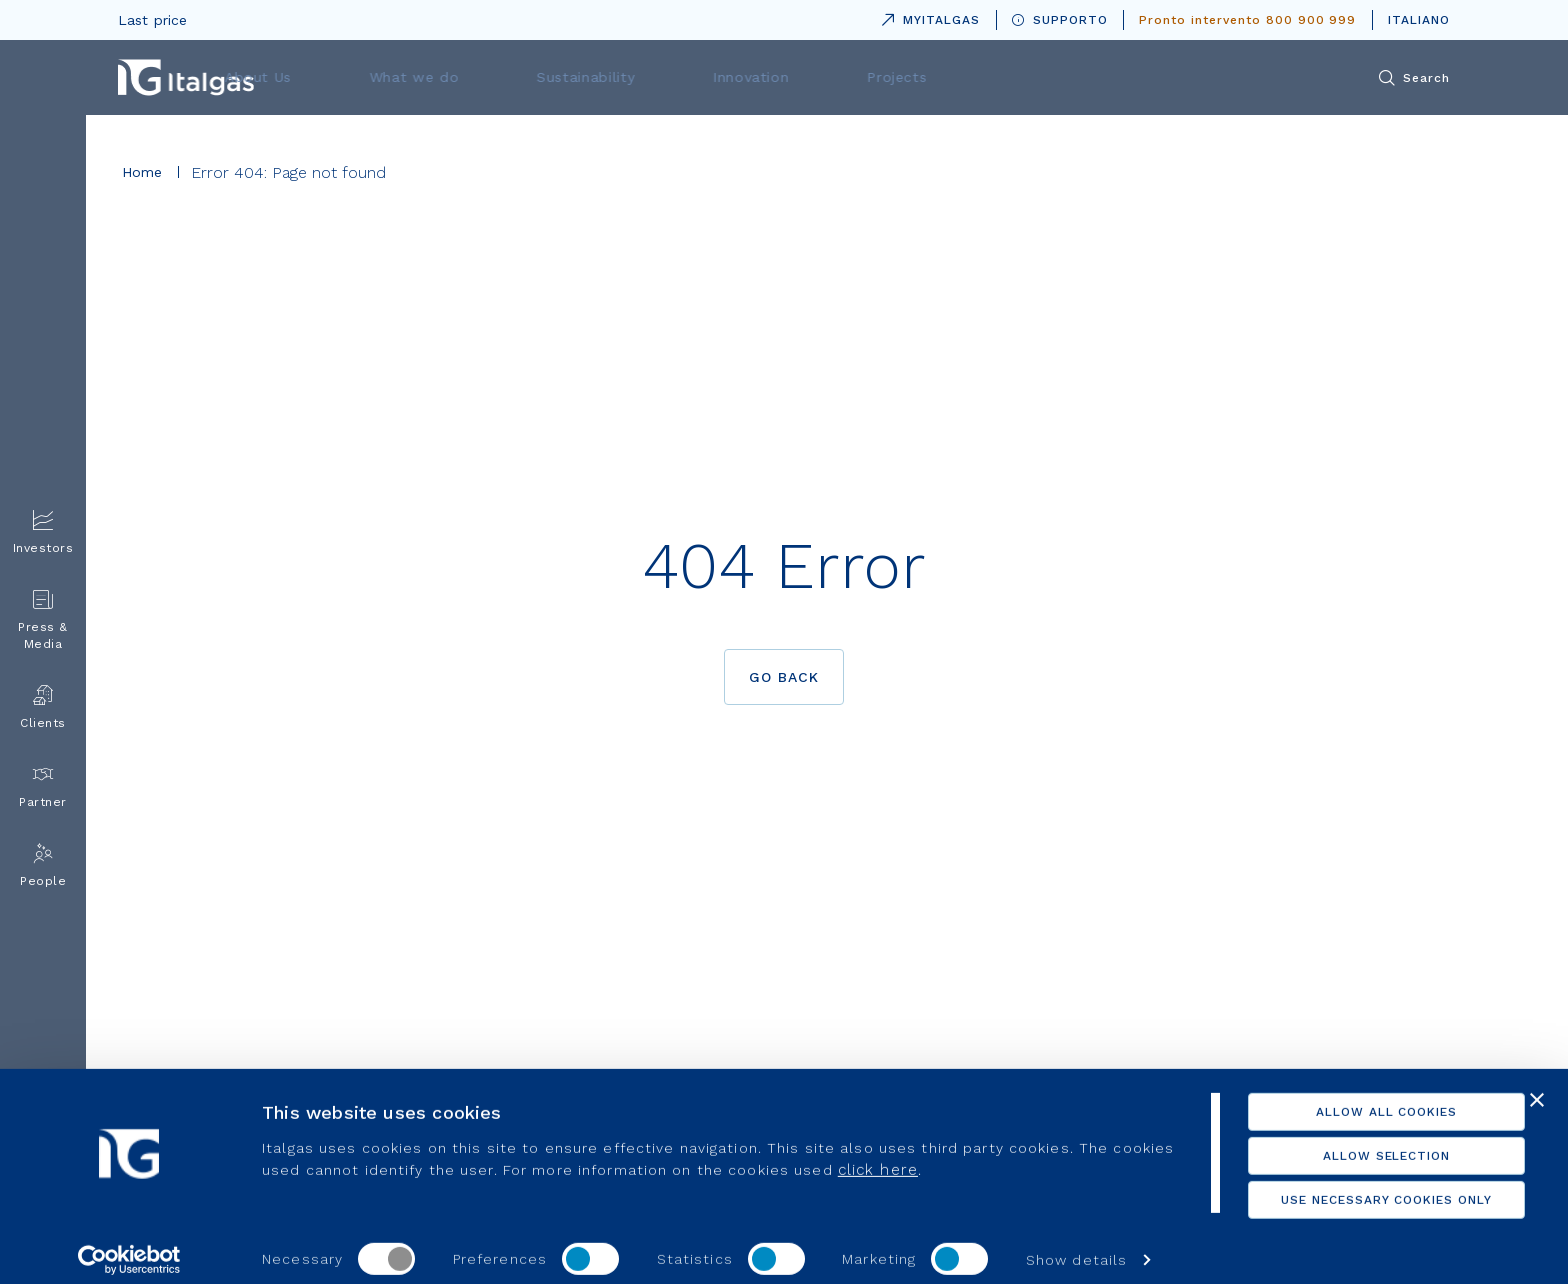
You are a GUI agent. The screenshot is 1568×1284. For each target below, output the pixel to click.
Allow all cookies (1349, 1097)
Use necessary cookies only (1350, 1185)
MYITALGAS (927, 16)
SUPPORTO (1060, 20)
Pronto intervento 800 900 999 (1247, 20)
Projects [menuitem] (1096, 77)
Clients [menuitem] (43, 707)
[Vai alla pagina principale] (186, 77)
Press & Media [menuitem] (43, 620)
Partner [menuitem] (43, 786)
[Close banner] (1537, 1085)
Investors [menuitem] (43, 532)
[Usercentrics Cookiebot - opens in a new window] (129, 1245)
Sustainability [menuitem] (826, 77)
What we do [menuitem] (676, 77)
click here (944, 1155)
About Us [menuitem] (540, 77)
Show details (1076, 1245)
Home (142, 172)
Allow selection (1349, 1141)
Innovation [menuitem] (970, 77)
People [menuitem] (43, 865)
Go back (784, 677)
